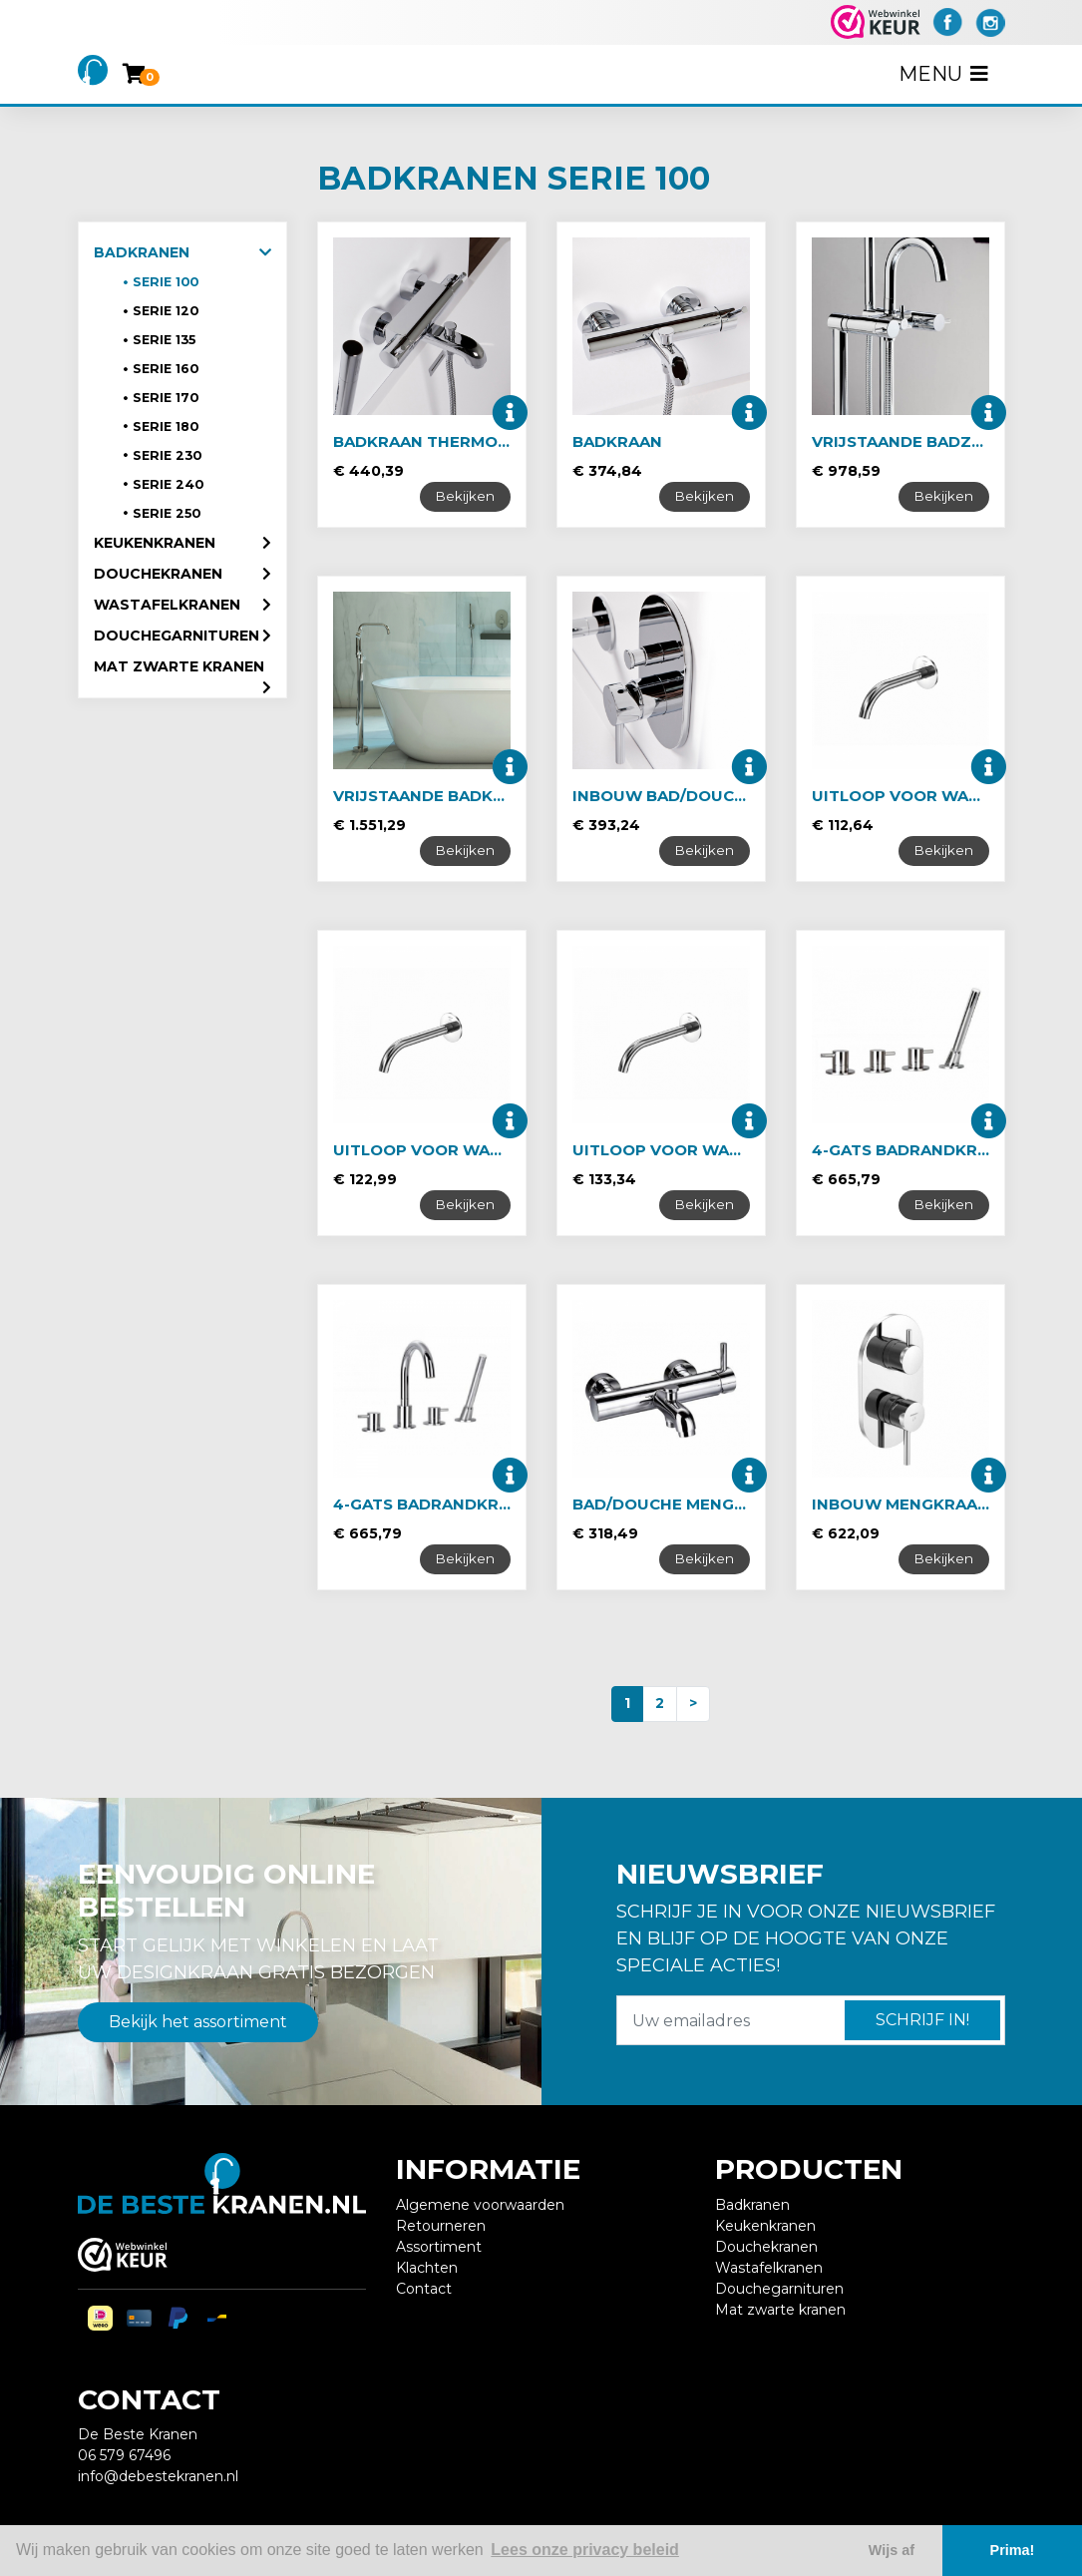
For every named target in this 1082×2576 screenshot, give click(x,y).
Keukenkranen (154, 543)
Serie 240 (168, 484)
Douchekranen (158, 574)
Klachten (427, 2268)
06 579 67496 (124, 2455)
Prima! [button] (1012, 2550)
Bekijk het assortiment (198, 2021)
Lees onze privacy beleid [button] (585, 2549)
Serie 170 (165, 397)
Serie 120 (165, 310)
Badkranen (141, 252)
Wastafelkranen (167, 605)
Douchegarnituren (176, 635)
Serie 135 (164, 339)
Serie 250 (166, 513)
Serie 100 (165, 281)
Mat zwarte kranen (179, 666)
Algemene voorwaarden (480, 2205)
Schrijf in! (922, 2019)
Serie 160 (165, 368)
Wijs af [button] (891, 2550)
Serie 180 (165, 426)
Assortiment (439, 2247)
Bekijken (465, 496)
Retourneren (441, 2226)
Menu (945, 74)
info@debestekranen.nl (158, 2476)
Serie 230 (167, 455)
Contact (424, 2289)
